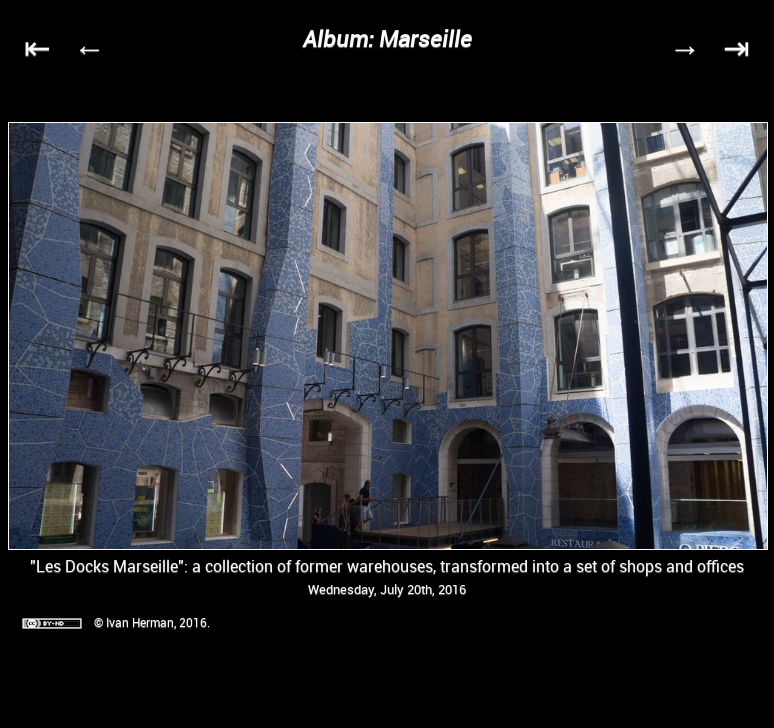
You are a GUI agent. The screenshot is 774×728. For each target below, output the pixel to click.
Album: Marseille (387, 38)
